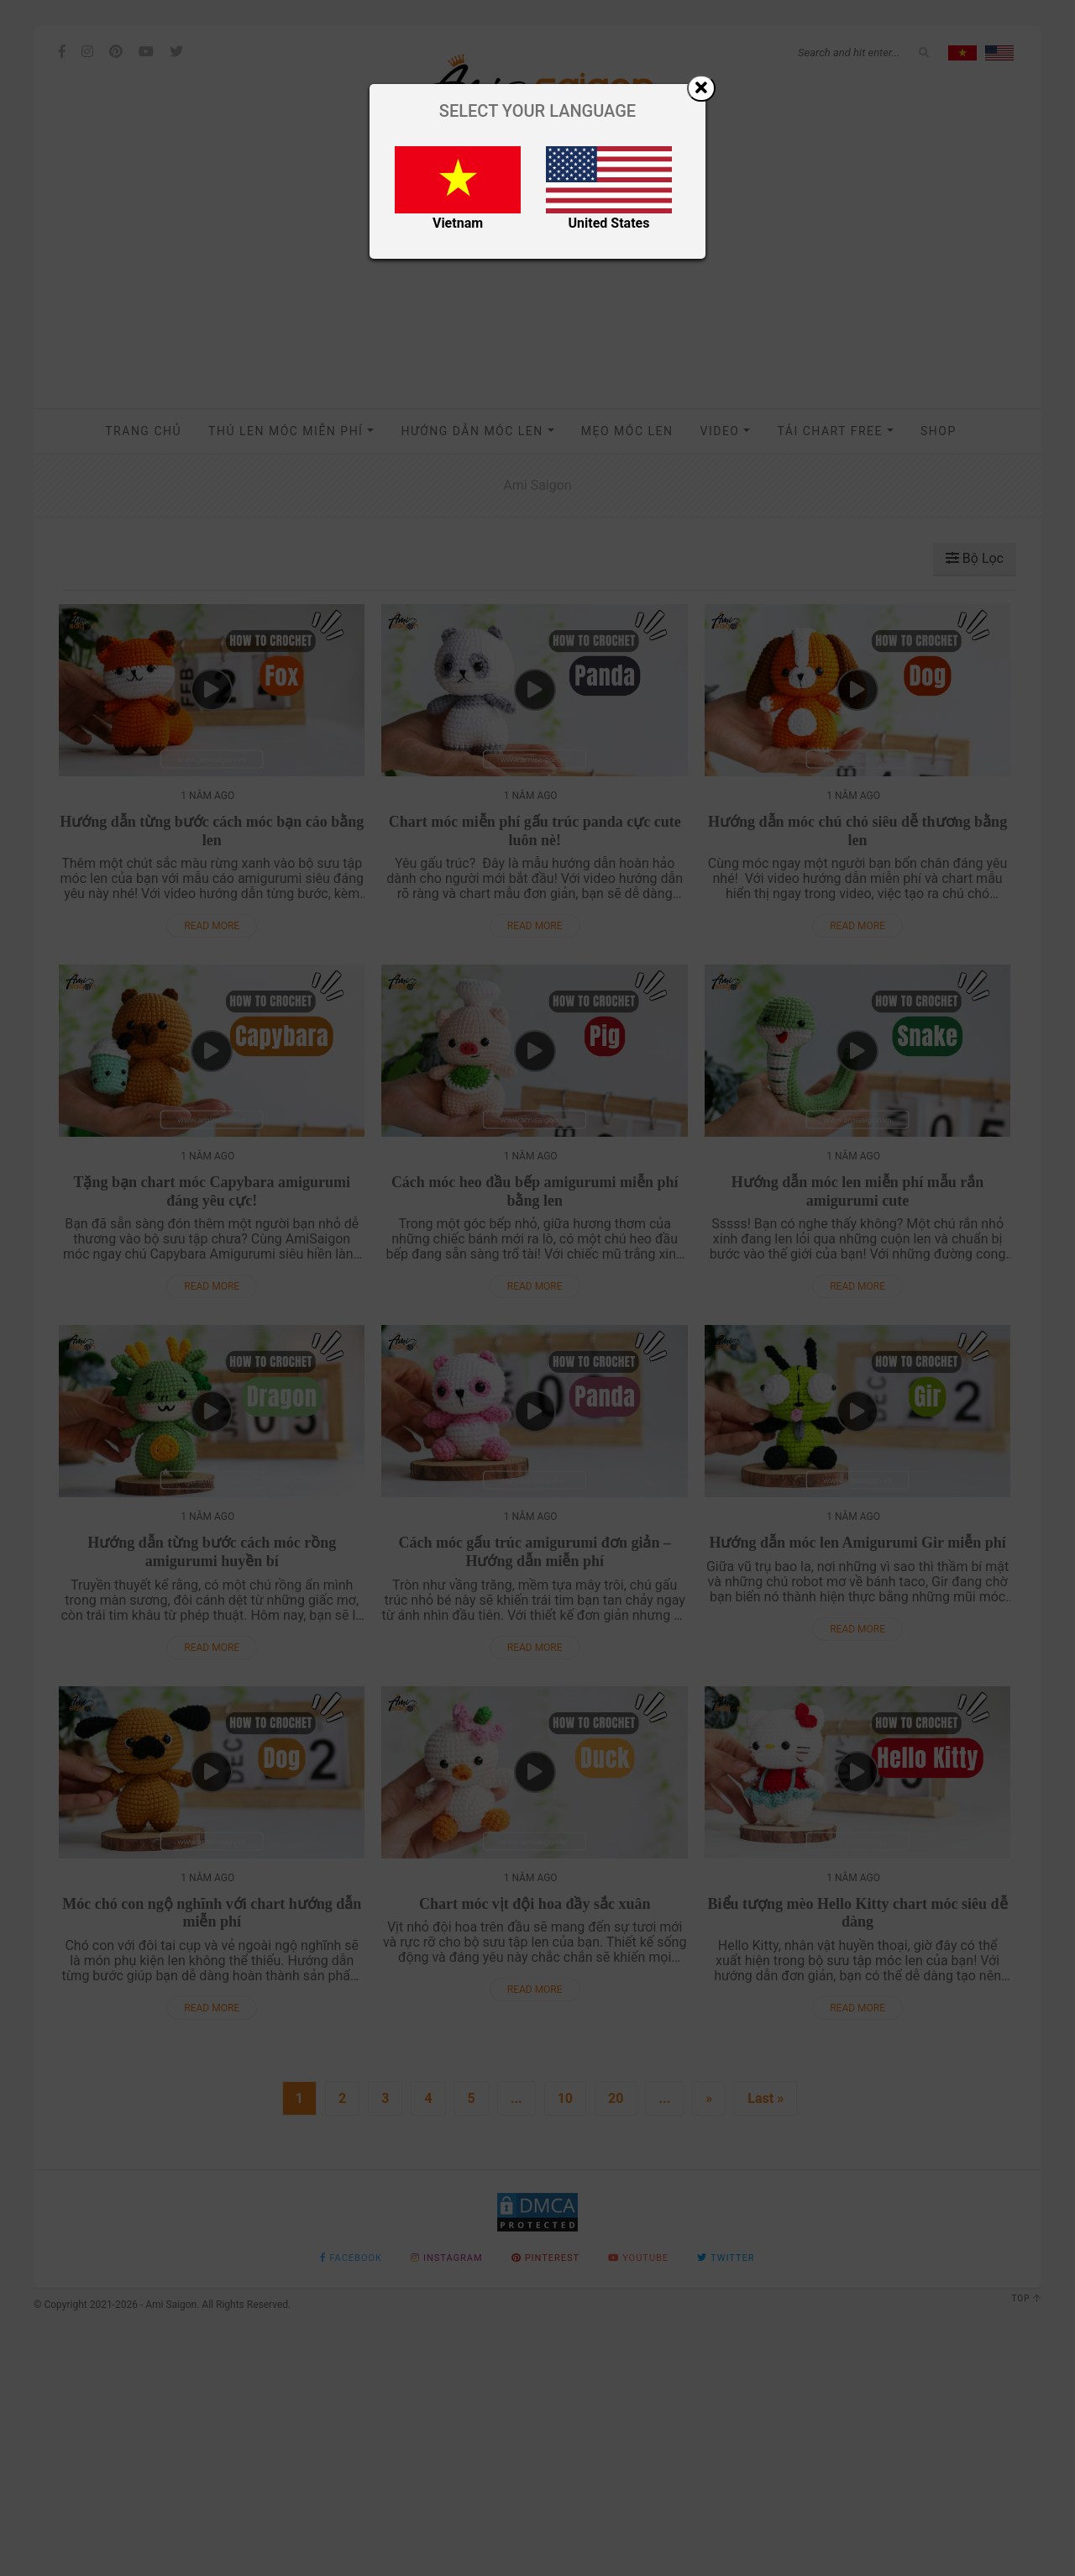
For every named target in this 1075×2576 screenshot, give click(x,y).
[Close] (701, 88)
